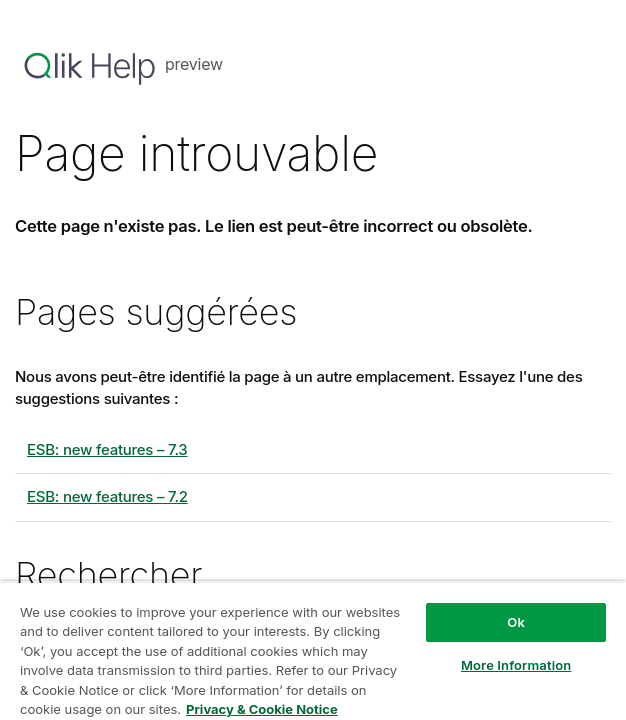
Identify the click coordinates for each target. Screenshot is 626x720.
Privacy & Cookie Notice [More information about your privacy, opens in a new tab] (262, 709)
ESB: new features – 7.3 (107, 449)
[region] (313, 650)
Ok (516, 622)
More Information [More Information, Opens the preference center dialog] (516, 665)
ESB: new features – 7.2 (107, 496)
